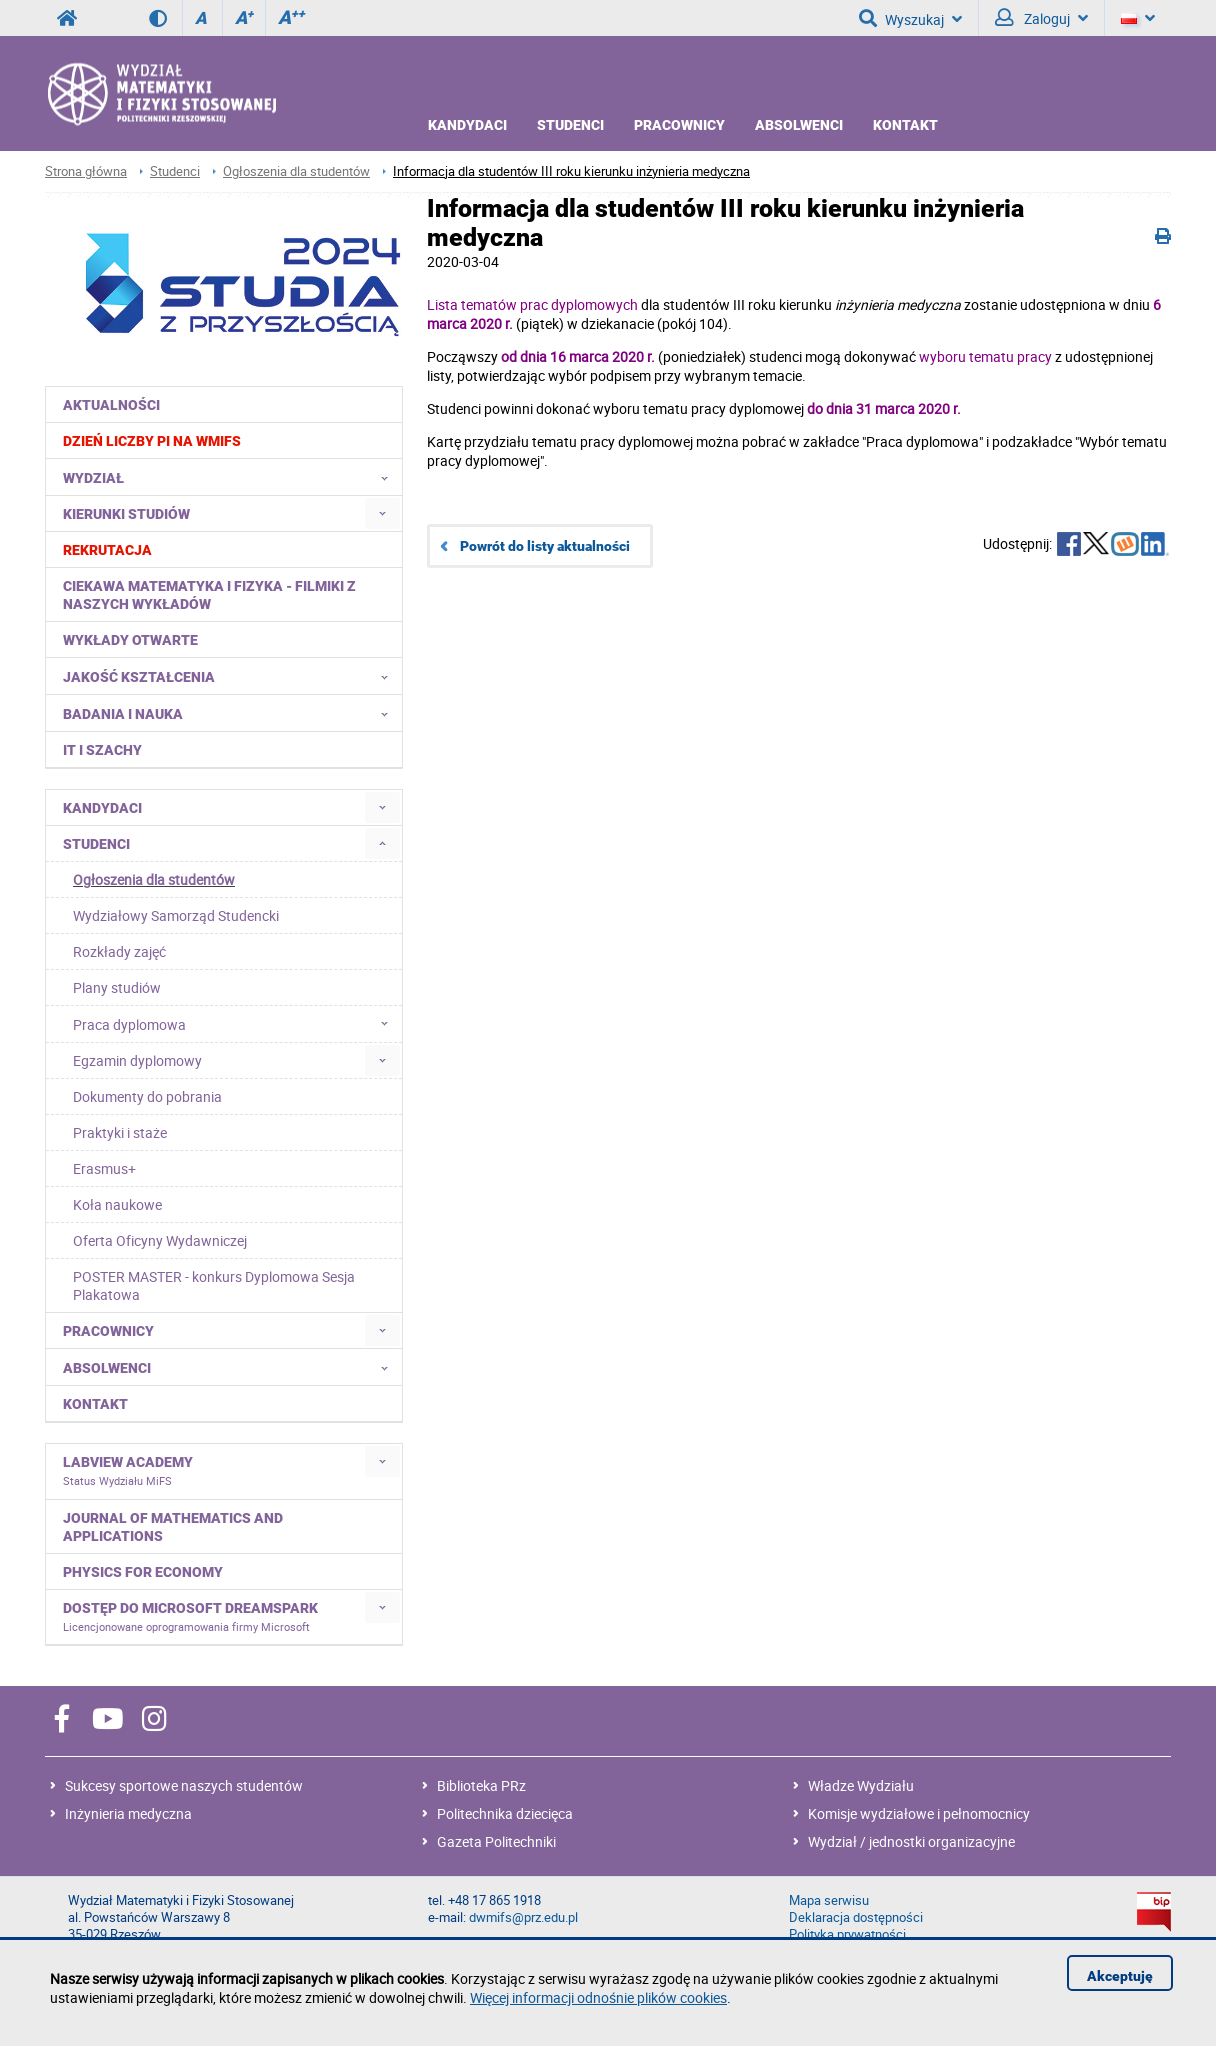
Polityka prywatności (847, 1934)
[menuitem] (224, 440)
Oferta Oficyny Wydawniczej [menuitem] (160, 1240)
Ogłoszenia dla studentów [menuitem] (154, 879)
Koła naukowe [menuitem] (117, 1204)
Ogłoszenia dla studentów (296, 171)
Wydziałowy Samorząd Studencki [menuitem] (176, 915)
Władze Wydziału (861, 1785)
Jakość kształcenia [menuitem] (231, 676)
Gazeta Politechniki (496, 1841)
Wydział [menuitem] (231, 477)
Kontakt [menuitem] (95, 1404)
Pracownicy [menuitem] (108, 1331)
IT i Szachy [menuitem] (102, 750)
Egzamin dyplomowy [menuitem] (137, 1060)
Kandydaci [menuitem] (102, 808)
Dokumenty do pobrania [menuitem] (147, 1096)
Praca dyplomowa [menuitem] (236, 1024)
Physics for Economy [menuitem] (143, 1572)
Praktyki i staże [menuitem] (120, 1132)
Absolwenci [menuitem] (231, 1367)
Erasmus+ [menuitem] (104, 1168)
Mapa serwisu (829, 1900)
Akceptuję (1120, 1976)
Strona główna (86, 171)
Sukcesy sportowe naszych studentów (184, 1785)
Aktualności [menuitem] (111, 405)
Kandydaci (467, 125)
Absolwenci (799, 125)
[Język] (1138, 18)
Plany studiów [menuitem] (117, 987)
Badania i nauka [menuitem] (231, 713)
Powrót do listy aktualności (545, 546)
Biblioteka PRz (481, 1785)
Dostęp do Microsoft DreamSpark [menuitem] (190, 1617)
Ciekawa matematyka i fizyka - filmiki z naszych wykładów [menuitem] (209, 595)
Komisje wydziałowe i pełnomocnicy (919, 1813)
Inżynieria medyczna (128, 1813)
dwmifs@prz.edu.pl (523, 1917)
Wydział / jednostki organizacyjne (911, 1841)
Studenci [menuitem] (96, 844)
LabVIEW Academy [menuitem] (128, 1471)
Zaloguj (1041, 18)
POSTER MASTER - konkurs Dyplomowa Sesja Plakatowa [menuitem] (214, 1285)
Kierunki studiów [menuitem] (126, 514)
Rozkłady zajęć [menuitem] (119, 951)
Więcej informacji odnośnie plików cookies (598, 1997)
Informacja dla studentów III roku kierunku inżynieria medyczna (571, 171)
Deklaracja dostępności (856, 1917)
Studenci (570, 125)
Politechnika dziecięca (505, 1813)
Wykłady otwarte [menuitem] (130, 640)
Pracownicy (679, 125)
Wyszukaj (910, 18)
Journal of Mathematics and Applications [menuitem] (173, 1527)
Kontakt (905, 125)
